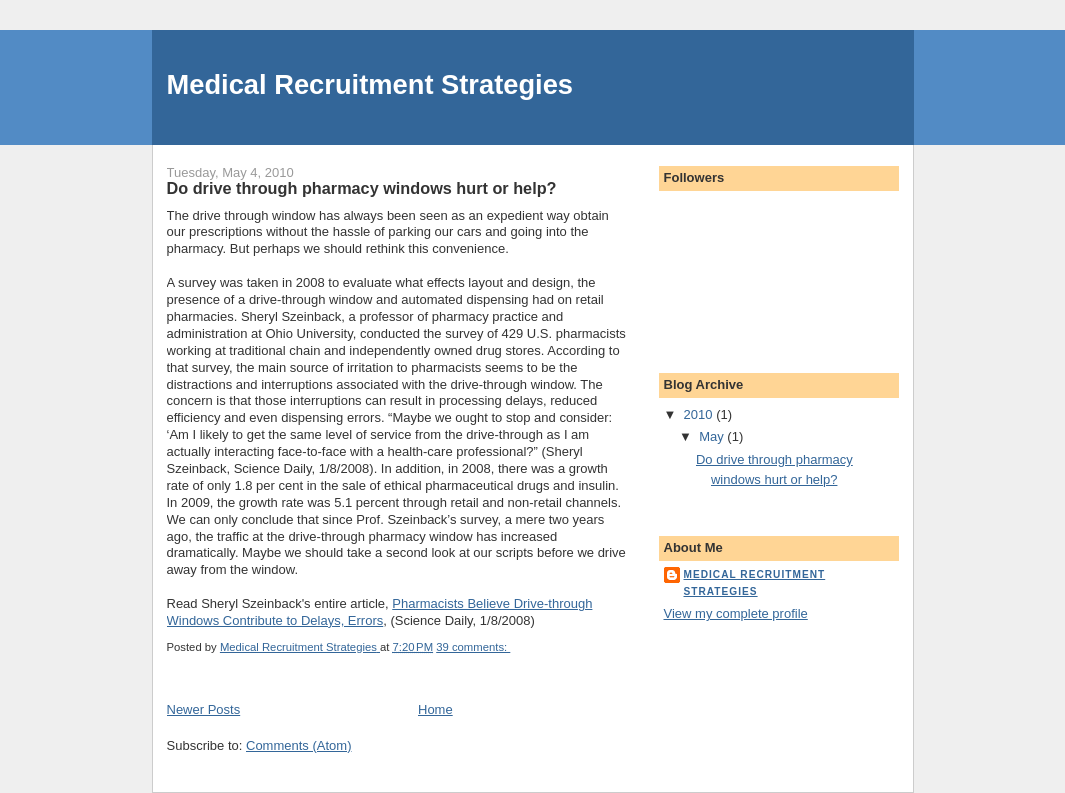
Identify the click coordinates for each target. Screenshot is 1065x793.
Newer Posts (204, 709)
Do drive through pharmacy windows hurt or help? (362, 188)
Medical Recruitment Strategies (370, 84)
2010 (700, 414)
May (713, 436)
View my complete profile (736, 613)
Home (435, 709)
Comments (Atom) (298, 745)
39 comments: (473, 647)
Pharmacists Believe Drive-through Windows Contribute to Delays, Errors (380, 612)
